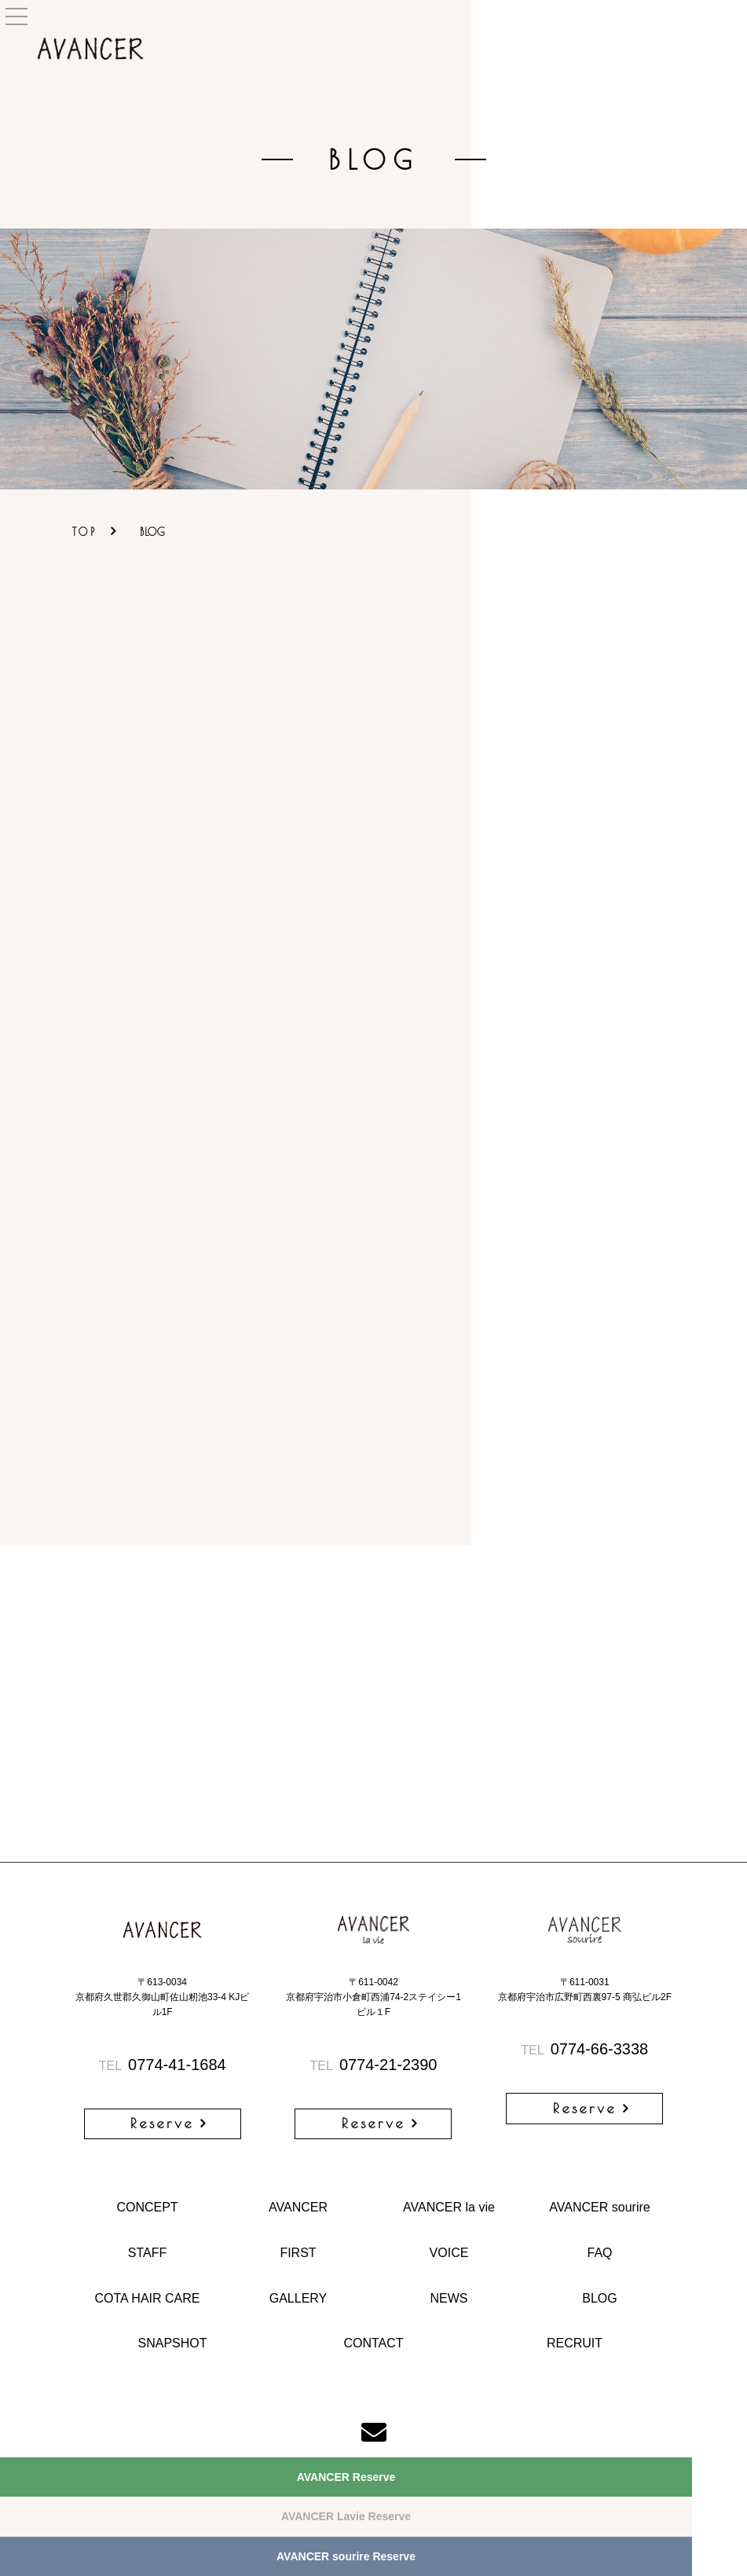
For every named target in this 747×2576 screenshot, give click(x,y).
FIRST (298, 2252)
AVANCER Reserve (346, 2477)
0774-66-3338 (584, 2049)
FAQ (599, 2252)
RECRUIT (574, 2343)
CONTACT (373, 2343)
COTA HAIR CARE (147, 2298)
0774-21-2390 (374, 2064)
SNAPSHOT (172, 2343)
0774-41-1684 (162, 2064)
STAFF (147, 2252)
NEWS (449, 2298)
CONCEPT (147, 2207)
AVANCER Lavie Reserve (346, 2516)
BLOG (599, 2298)
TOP (84, 532)
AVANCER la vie (449, 2207)
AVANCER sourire (599, 2207)
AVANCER (298, 2207)
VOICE (449, 2252)
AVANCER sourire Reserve (346, 2556)
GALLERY (298, 2298)
